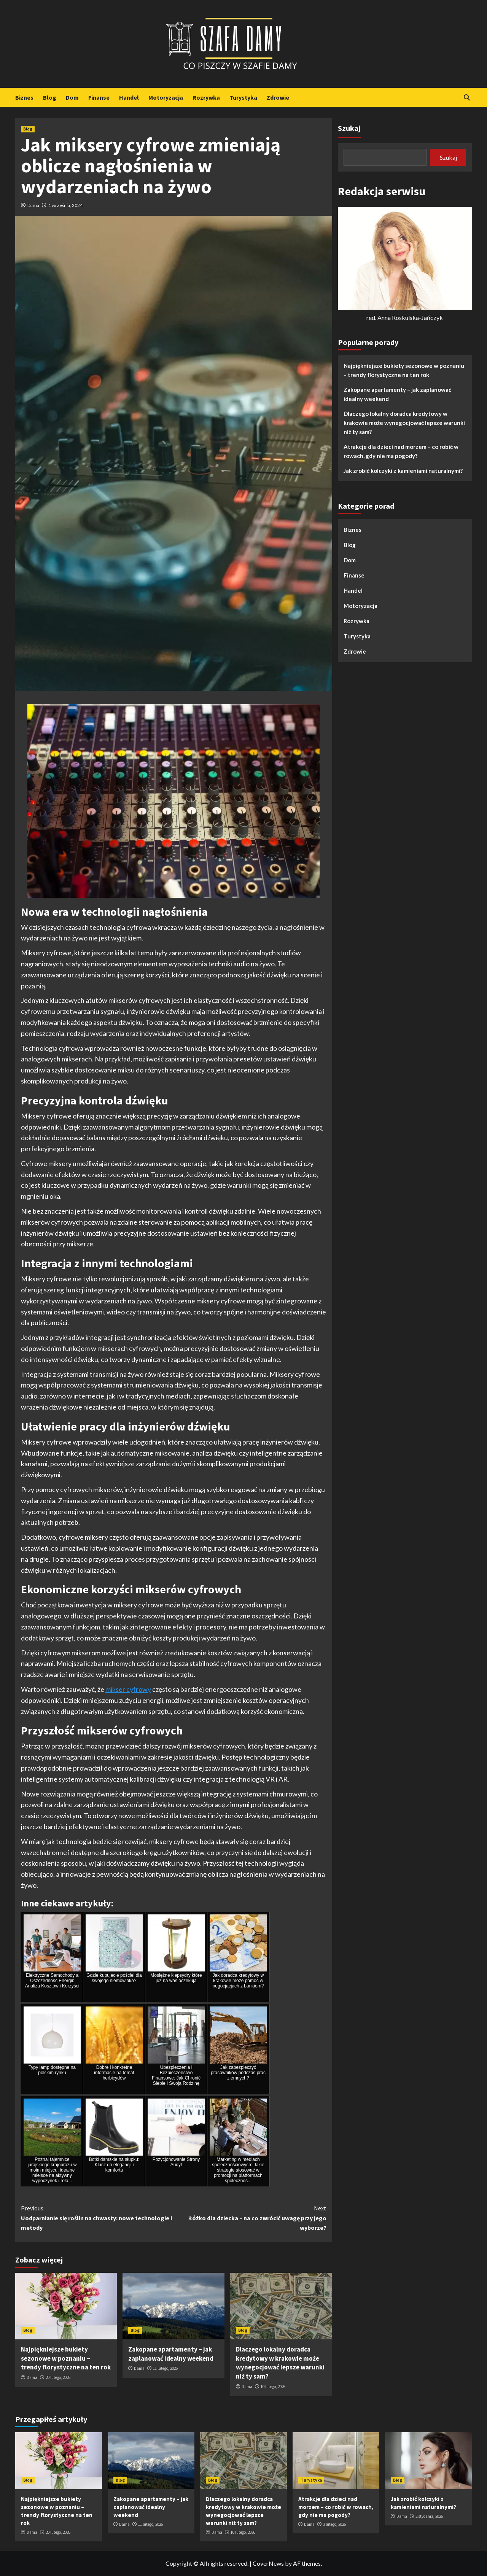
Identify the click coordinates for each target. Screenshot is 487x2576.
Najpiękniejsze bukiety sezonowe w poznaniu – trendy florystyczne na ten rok (66, 2358)
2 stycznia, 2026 (429, 2516)
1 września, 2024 (65, 205)
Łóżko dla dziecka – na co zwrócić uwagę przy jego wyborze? (249, 2217)
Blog (49, 97)
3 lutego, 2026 (334, 2524)
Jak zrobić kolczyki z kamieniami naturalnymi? (403, 470)
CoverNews (268, 2563)
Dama (33, 205)
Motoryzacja (165, 97)
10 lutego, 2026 (273, 2386)
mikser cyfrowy (128, 1689)
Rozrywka (206, 97)
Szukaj (349, 128)
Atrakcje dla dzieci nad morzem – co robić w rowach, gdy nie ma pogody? (401, 451)
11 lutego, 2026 (165, 2368)
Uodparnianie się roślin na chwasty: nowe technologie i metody (97, 2217)
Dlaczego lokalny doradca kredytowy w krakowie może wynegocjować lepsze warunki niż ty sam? (280, 2362)
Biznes (24, 97)
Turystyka (243, 97)
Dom (72, 97)
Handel (129, 97)
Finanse (99, 97)
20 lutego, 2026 (58, 2377)
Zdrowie (278, 97)
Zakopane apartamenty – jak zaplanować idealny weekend (170, 2354)
